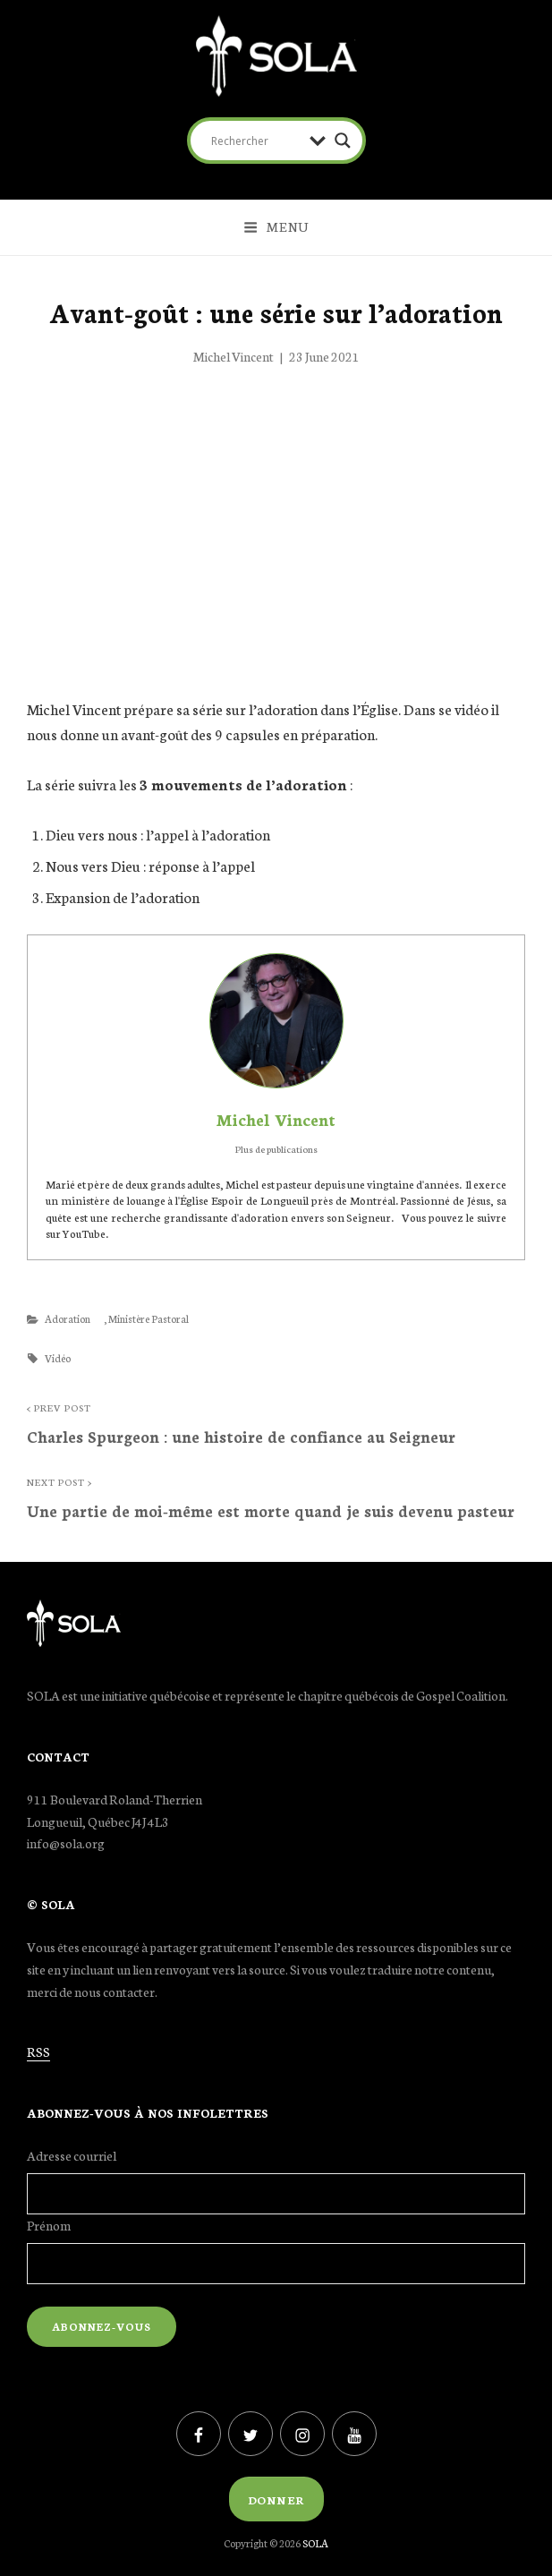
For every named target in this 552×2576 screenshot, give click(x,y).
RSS (38, 2051)
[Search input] (256, 140)
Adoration (67, 1318)
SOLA (315, 2543)
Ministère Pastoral (148, 1318)
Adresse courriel (71, 2155)
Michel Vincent (233, 356)
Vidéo (58, 1358)
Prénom (49, 2225)
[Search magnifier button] (342, 140)
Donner (276, 2499)
